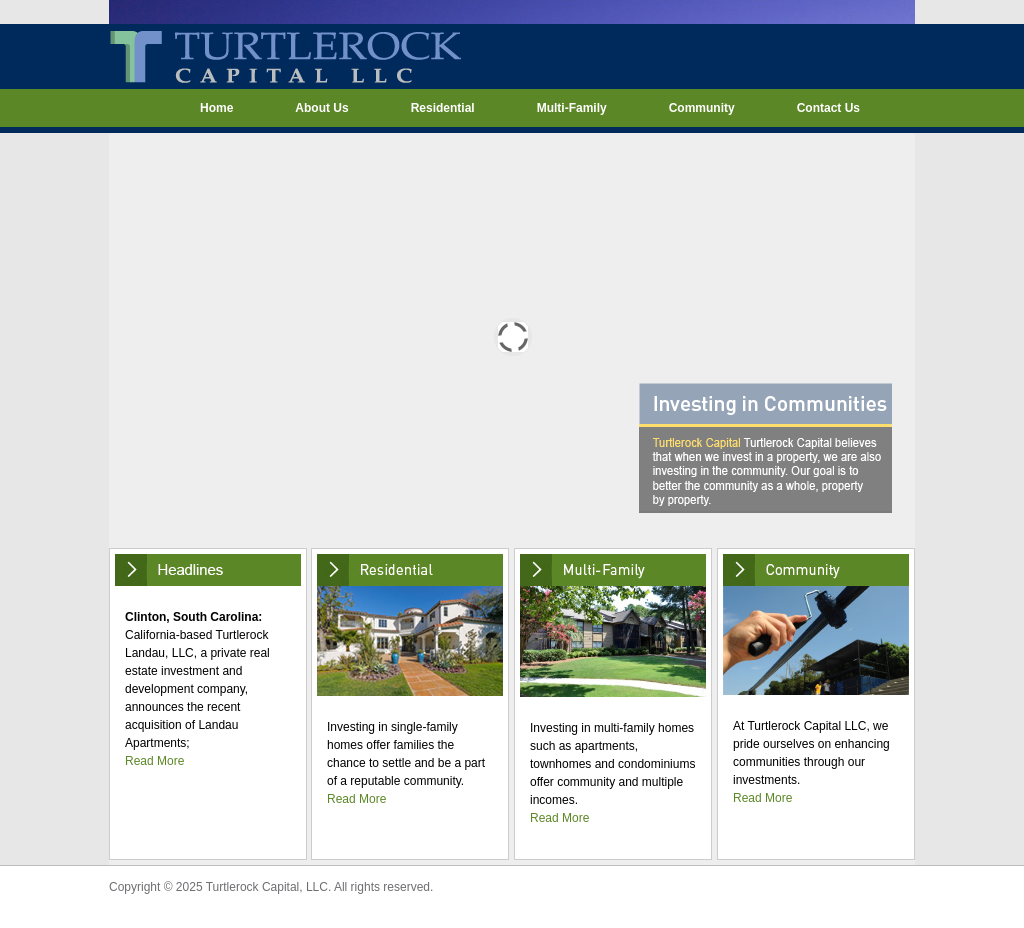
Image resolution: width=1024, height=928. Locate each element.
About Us (321, 108)
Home (216, 108)
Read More (154, 761)
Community (702, 108)
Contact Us (828, 108)
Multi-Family (572, 108)
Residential (443, 108)
